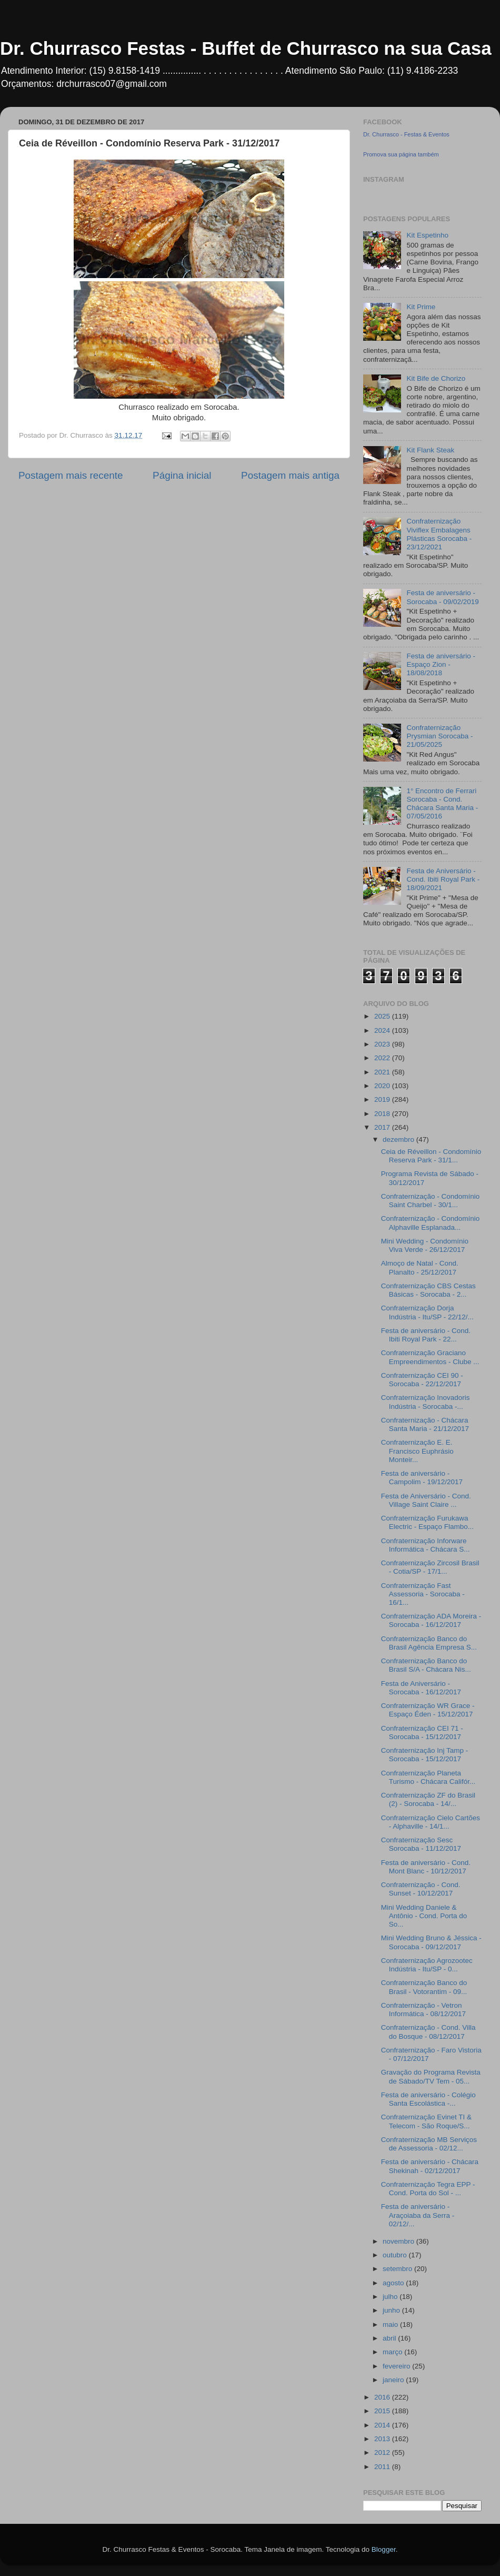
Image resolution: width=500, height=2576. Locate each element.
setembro (398, 2269)
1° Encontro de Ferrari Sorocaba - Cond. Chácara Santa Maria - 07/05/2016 (442, 804)
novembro (399, 2241)
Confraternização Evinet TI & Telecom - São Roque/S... (426, 2121)
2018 (383, 1114)
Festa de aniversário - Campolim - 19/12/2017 (422, 1477)
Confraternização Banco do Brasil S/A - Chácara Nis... (426, 1665)
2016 (383, 2397)
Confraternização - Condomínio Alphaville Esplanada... (430, 1223)
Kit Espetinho (427, 235)
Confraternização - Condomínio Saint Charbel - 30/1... (430, 1200)
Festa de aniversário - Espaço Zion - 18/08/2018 (440, 664)
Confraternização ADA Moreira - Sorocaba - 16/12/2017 (431, 1620)
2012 (383, 2452)
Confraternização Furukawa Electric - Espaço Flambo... (427, 1522)
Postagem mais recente (70, 475)
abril (390, 2338)
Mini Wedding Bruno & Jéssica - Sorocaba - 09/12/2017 (431, 1942)
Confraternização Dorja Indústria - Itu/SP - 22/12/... (427, 1312)
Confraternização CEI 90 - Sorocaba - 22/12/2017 (422, 1379)
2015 (383, 2411)
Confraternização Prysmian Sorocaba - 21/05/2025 (439, 736)
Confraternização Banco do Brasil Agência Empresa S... (429, 1643)
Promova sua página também (401, 154)
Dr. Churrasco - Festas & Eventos (406, 134)
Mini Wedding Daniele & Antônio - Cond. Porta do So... (424, 1915)
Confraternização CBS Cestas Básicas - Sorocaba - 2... (428, 1290)
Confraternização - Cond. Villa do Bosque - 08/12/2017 (428, 2032)
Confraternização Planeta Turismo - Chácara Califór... (428, 1777)
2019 (383, 1099)
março (393, 2352)
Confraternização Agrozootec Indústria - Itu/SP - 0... (427, 1965)
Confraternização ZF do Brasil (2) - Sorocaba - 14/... (428, 1799)
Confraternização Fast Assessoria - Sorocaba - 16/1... (423, 1594)
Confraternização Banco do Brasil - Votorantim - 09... (424, 1987)
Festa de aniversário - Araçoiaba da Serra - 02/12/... (418, 2215)
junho (392, 2310)
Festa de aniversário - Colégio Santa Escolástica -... (428, 2099)
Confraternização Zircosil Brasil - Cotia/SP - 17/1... (430, 1567)
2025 (383, 1016)
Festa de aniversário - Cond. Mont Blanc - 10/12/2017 (426, 1867)
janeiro (394, 2380)
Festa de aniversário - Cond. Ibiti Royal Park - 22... (426, 1335)
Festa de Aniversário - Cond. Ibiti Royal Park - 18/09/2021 (442, 879)
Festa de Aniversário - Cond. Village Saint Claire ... (426, 1500)
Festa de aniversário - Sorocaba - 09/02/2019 (442, 597)
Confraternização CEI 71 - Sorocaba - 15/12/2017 (422, 1732)
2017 (383, 1127)
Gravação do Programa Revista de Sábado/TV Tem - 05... (431, 2076)
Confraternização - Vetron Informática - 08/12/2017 (423, 2009)
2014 (383, 2425)
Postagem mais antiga (290, 475)
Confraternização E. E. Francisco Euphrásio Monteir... (417, 1450)
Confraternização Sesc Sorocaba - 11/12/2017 (421, 1844)
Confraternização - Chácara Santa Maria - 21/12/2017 (425, 1424)
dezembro (399, 1139)
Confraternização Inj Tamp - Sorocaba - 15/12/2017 (424, 1754)
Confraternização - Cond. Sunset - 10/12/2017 (421, 1889)
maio (391, 2324)
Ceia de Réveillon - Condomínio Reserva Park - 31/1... (431, 1156)
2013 (383, 2439)
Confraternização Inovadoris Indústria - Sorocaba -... (425, 1402)
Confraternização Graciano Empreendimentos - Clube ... (430, 1357)
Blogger (384, 2549)
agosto (394, 2283)
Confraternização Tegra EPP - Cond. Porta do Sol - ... (428, 2188)
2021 (383, 1072)
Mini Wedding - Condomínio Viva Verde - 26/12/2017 (424, 1245)
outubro (396, 2255)
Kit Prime (420, 307)
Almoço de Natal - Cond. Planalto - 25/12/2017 (419, 1267)
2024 (383, 1030)
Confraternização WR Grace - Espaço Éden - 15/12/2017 (428, 1710)
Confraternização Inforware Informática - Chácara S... (425, 1545)
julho (391, 2297)
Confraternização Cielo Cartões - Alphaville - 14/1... (430, 1822)
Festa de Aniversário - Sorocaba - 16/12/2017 (421, 1688)
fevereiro (397, 2366)
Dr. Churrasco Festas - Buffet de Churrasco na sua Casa (246, 48)
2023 (383, 1044)
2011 (383, 2467)
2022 (383, 1058)
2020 (383, 1086)
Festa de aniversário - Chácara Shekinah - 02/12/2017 (429, 2166)
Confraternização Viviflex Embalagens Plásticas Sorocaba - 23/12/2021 (439, 534)
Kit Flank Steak (430, 450)
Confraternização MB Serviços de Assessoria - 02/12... (429, 2144)
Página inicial (182, 475)
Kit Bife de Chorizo (435, 378)
